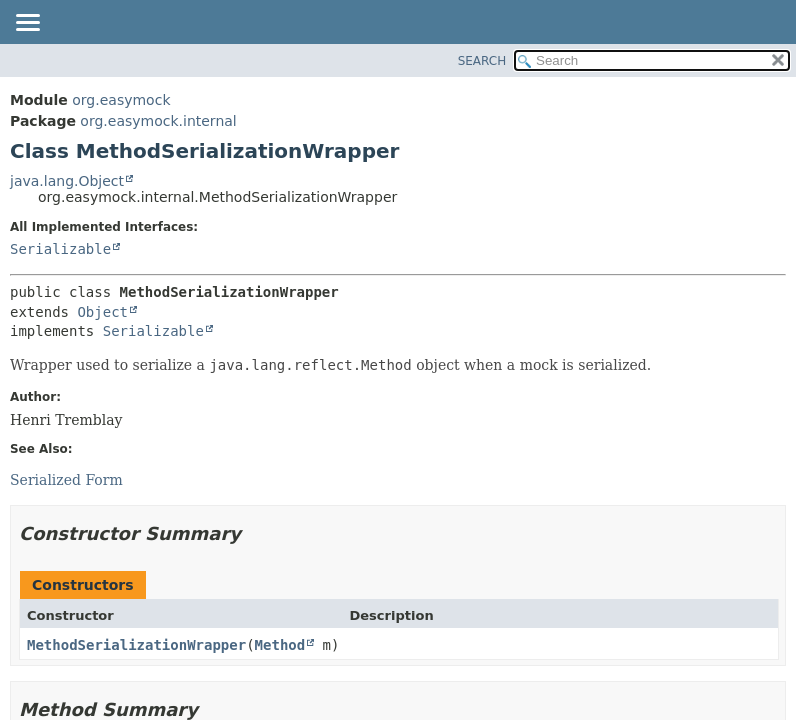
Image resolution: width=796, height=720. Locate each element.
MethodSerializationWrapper (136, 645)
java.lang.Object (67, 181)
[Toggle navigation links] (27, 24)
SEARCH (482, 61)
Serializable (60, 249)
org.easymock (121, 100)
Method (280, 645)
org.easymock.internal (158, 121)
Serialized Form (66, 480)
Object (102, 312)
